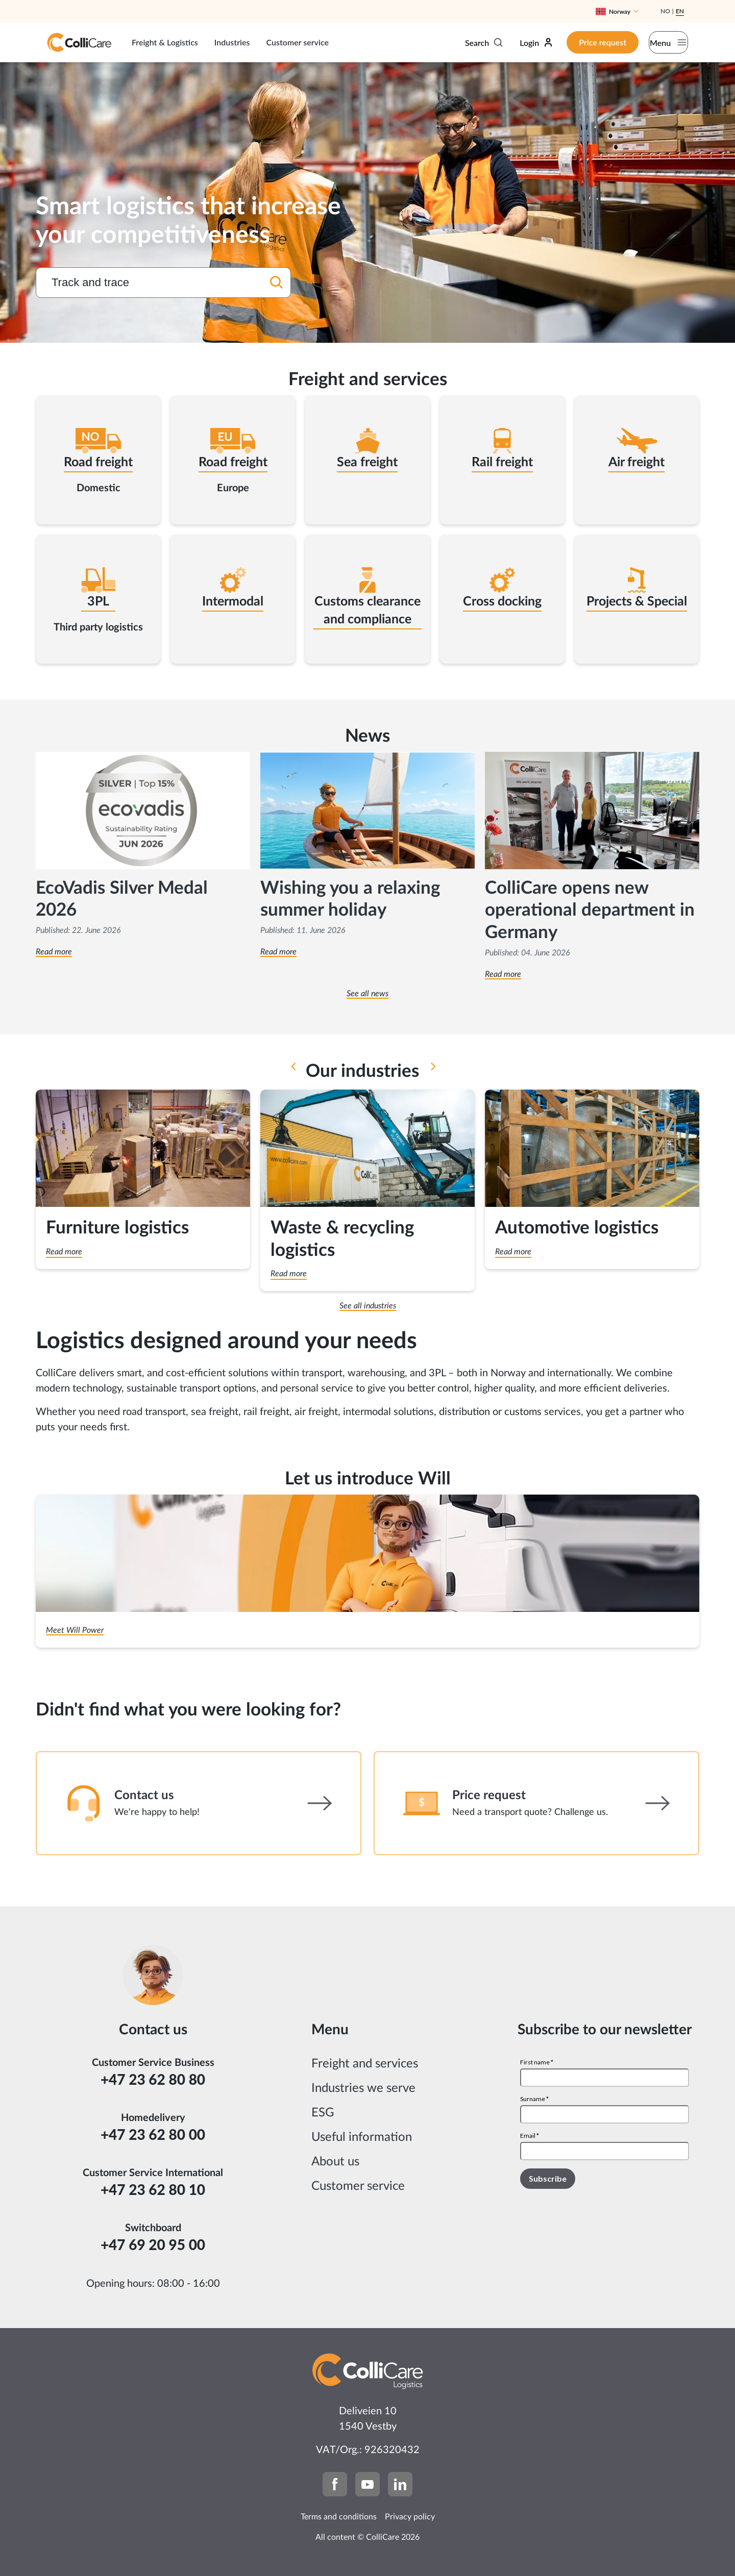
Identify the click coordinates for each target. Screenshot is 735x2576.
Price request (580, 42)
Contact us (144, 1795)
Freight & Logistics (165, 42)
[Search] (276, 283)
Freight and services (364, 2064)
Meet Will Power (75, 1630)
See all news (367, 994)
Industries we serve (363, 2088)
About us (335, 2162)
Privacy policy (410, 2517)
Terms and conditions (339, 2517)
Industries (232, 42)
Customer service (297, 42)
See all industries (367, 1306)
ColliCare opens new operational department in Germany (590, 910)
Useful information (361, 2137)
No (665, 11)
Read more (54, 952)
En (680, 11)
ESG (322, 2113)
